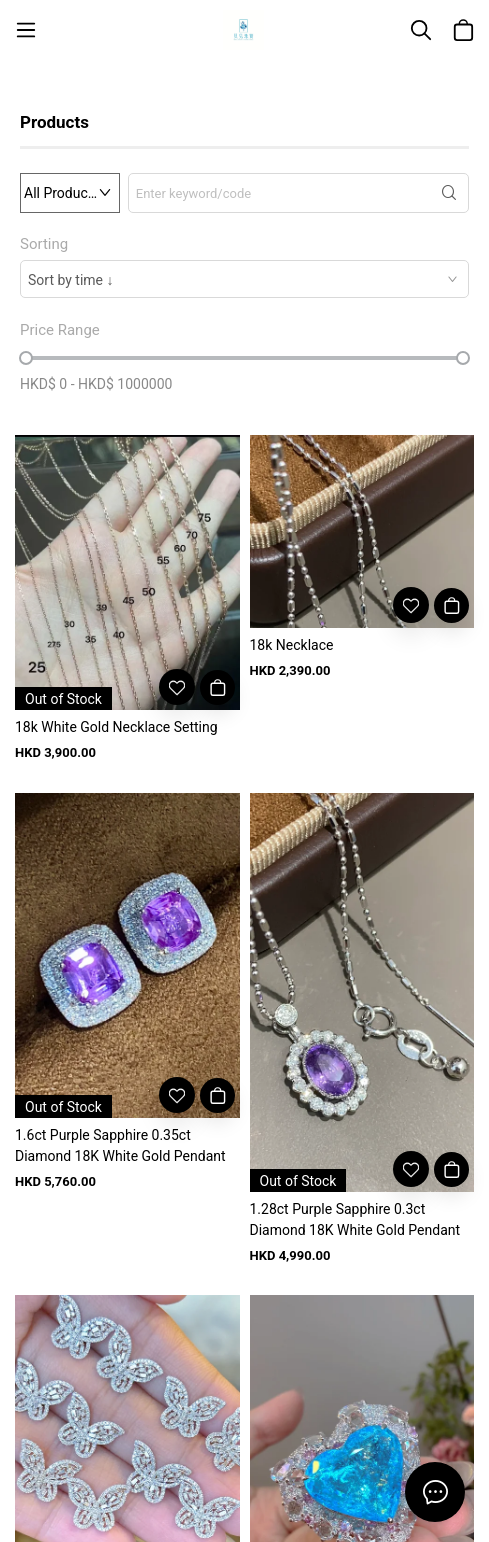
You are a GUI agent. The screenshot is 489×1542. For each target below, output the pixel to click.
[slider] (26, 358)
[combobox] (244, 279)
